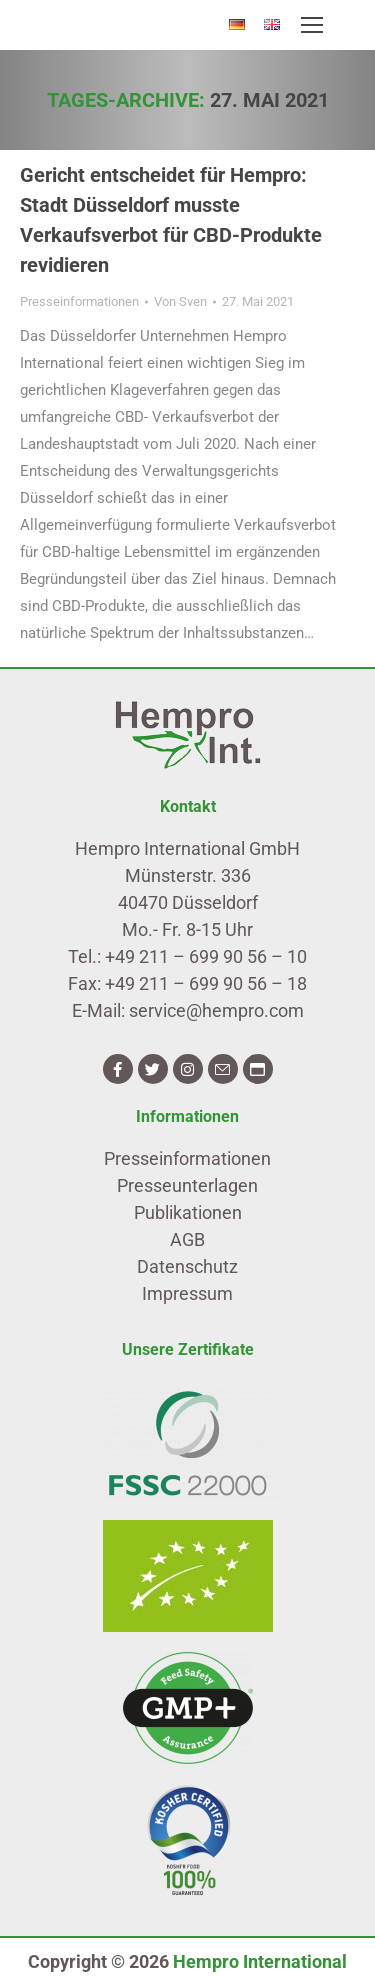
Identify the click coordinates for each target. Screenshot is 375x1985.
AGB (187, 1239)
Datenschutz (187, 1266)
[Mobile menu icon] (312, 25)
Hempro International (260, 1961)
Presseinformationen (79, 301)
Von (180, 301)
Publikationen (188, 1212)
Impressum (187, 1293)
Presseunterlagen (187, 1185)
